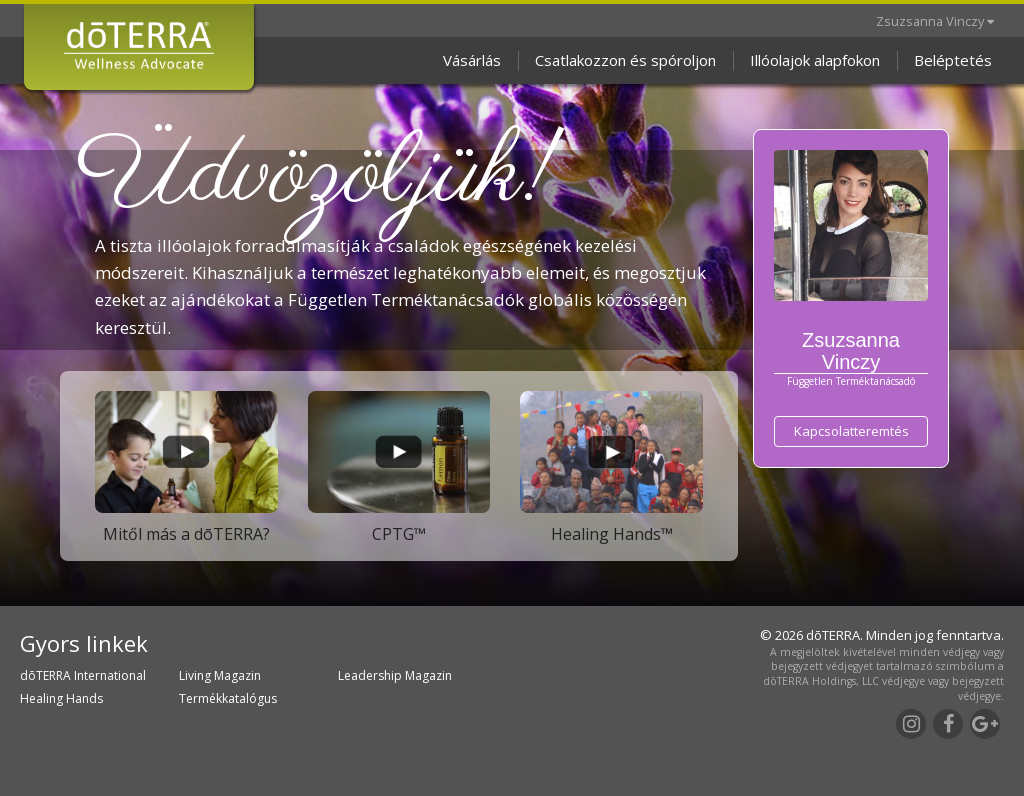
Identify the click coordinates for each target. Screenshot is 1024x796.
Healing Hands (61, 698)
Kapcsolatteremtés (851, 431)
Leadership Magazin (395, 675)
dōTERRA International (83, 675)
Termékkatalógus (228, 698)
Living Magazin (220, 675)
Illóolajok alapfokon (815, 60)
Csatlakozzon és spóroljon (625, 60)
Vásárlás (472, 60)
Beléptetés (953, 60)
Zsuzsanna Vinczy (935, 21)
